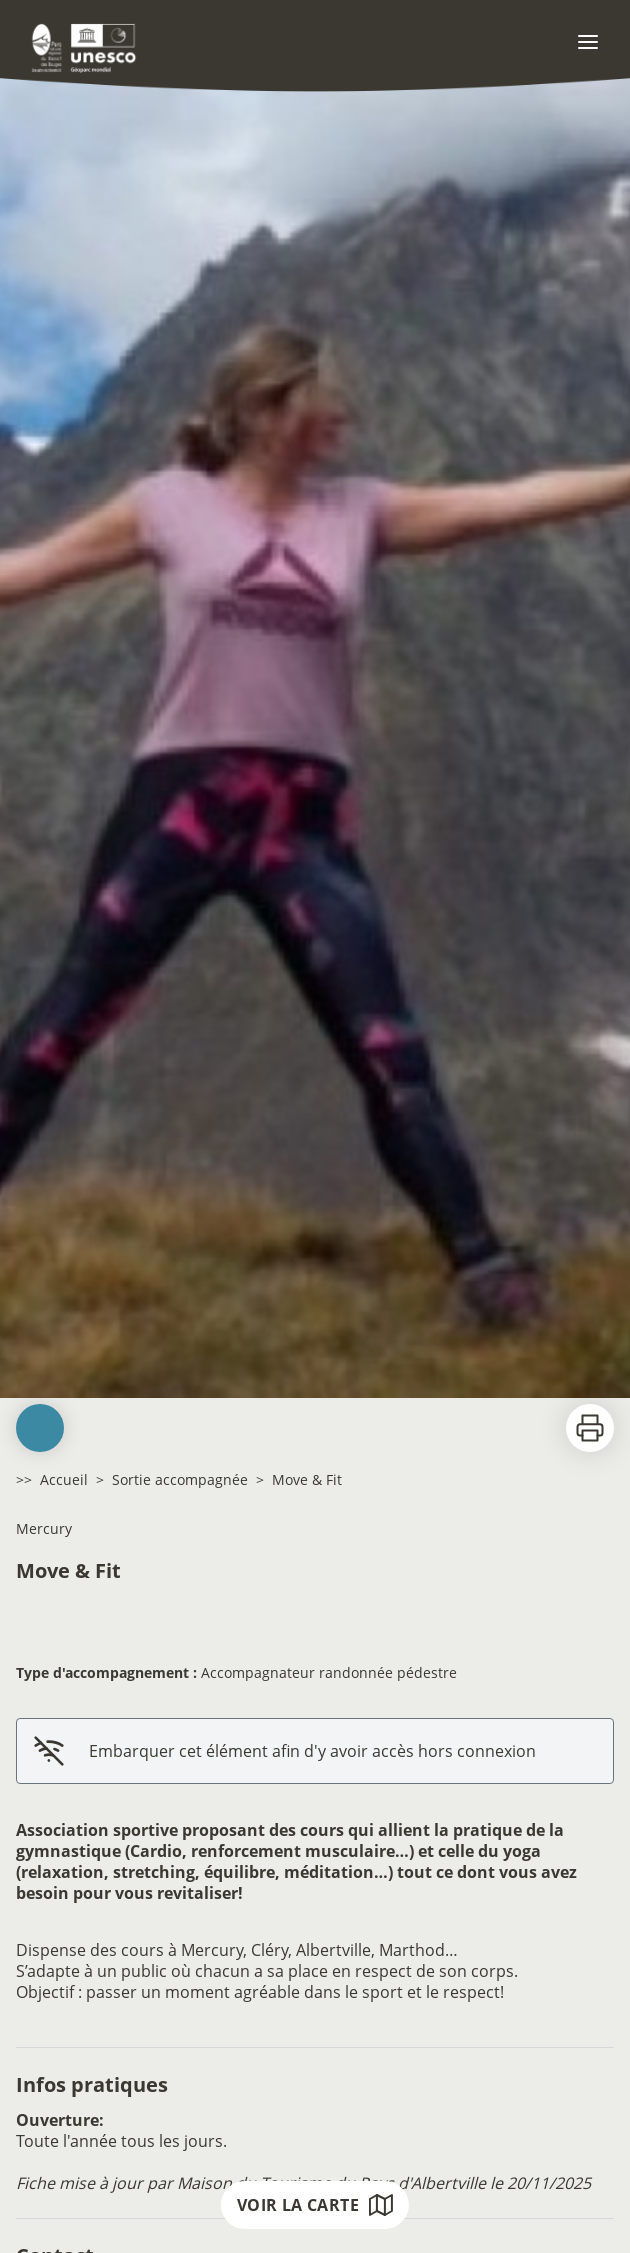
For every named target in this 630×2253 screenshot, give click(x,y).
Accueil (64, 1479)
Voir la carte (315, 2205)
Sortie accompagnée (180, 1479)
